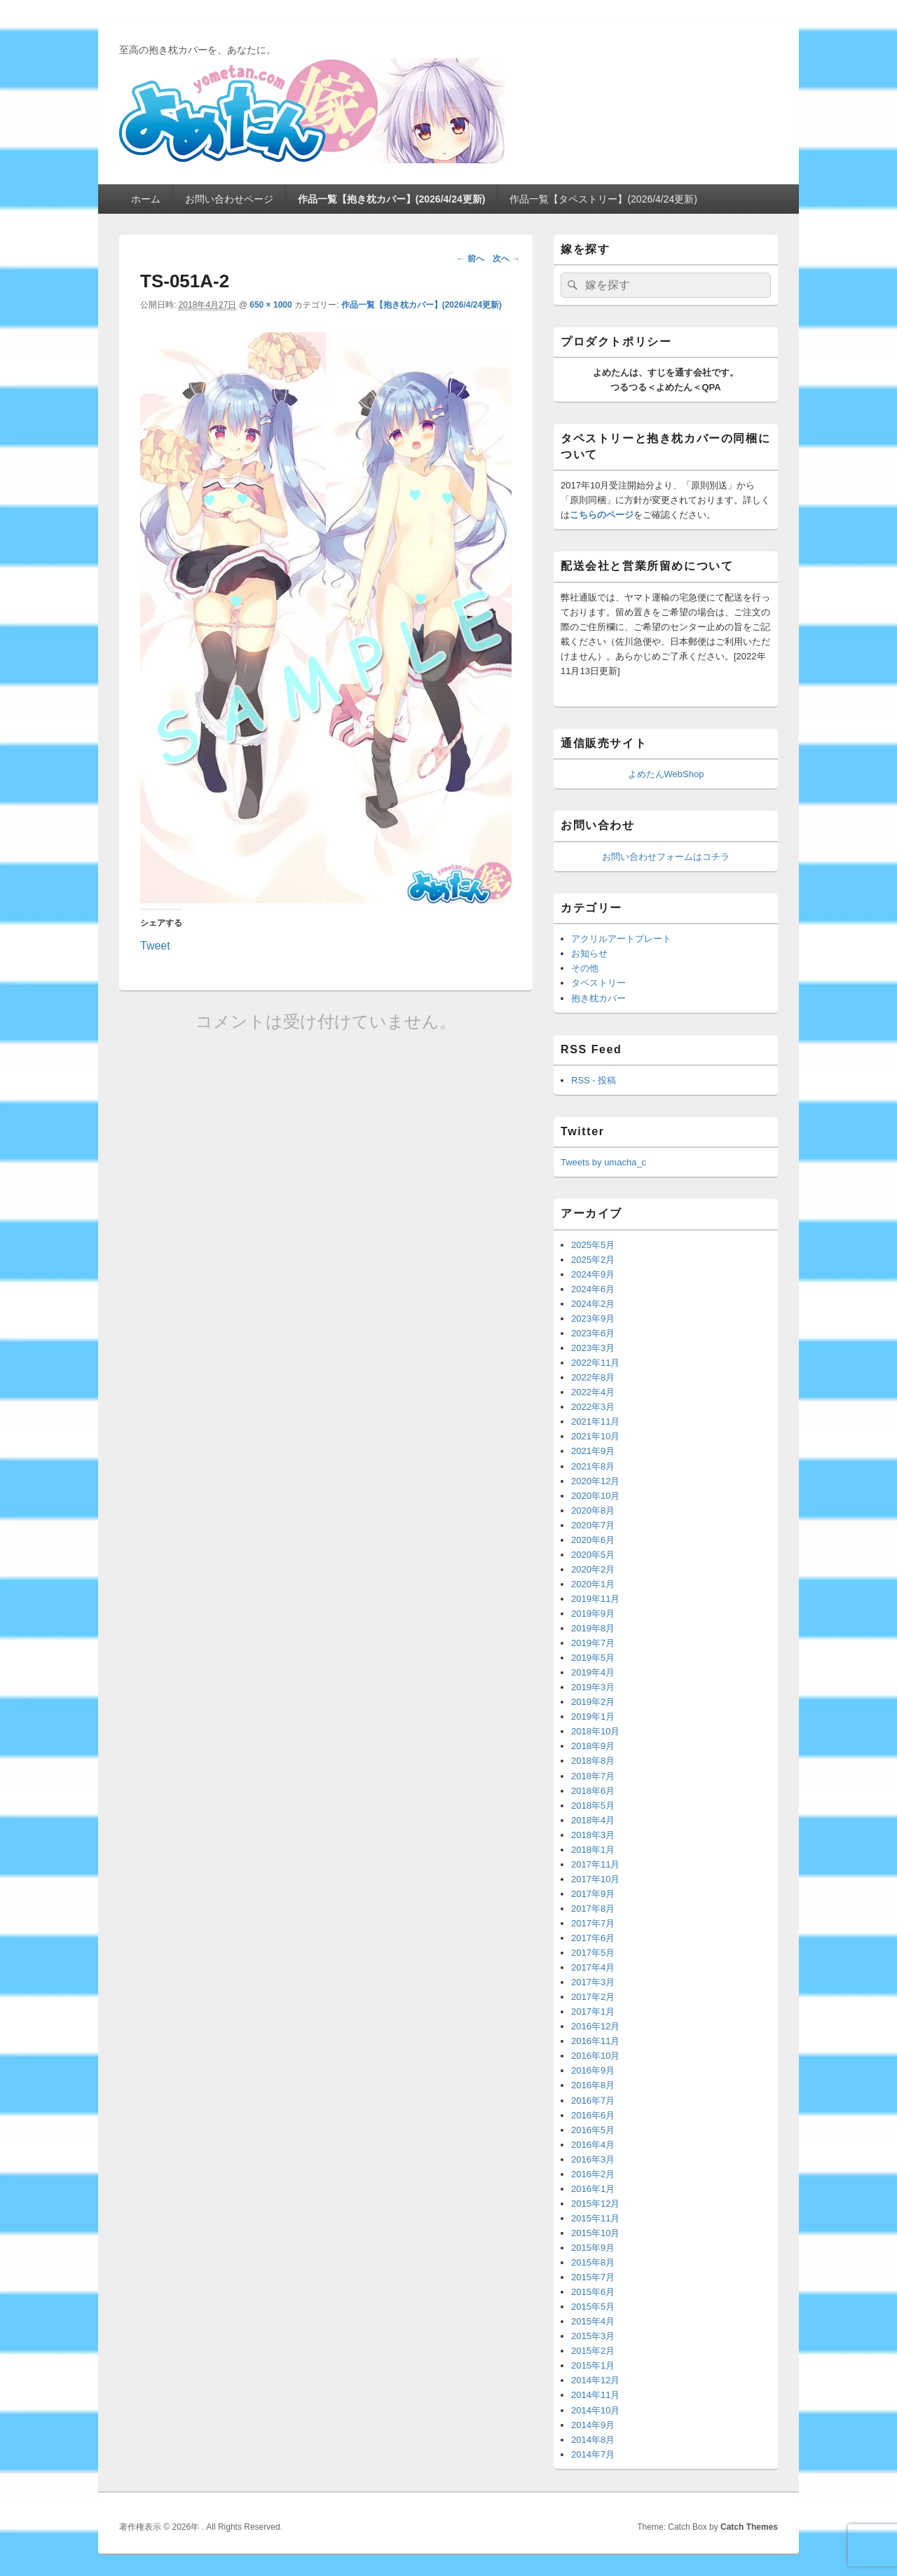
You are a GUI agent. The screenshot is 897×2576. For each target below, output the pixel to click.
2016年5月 (593, 2130)
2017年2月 (593, 1997)
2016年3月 (593, 2159)
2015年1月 (593, 2365)
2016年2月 (593, 2174)
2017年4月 (593, 1967)
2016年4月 (593, 2144)
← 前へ (470, 258)
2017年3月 (593, 1982)
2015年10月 (595, 2233)
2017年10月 (595, 1879)
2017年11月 (595, 1864)
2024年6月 (593, 1289)
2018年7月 (593, 1776)
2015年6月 (593, 2292)
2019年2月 (593, 1702)
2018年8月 (593, 1760)
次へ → (506, 258)
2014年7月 (593, 2454)
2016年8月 (593, 2085)
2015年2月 (593, 2350)
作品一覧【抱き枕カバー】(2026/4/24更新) (392, 199)
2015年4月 (593, 2321)
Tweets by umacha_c (603, 1162)
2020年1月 (593, 1584)
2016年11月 (595, 2041)
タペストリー (598, 983)
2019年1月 (593, 1716)
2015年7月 (593, 2277)
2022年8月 (593, 1377)
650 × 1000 (270, 305)
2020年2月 (593, 1569)
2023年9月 (593, 1318)
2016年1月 (593, 2189)
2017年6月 (593, 1938)
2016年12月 (595, 2026)
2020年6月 (593, 1540)
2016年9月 (593, 2070)
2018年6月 (593, 1791)
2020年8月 (593, 1510)
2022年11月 (595, 1362)
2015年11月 (595, 2218)
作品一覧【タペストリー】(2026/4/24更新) (603, 199)
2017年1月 (593, 2011)
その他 (584, 968)
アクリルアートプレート (621, 938)
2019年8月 (593, 1628)
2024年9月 (593, 1274)
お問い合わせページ (229, 199)
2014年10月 (595, 2410)
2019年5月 (593, 1657)
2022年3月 (593, 1407)
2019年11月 (595, 1599)
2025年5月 (593, 1245)
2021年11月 (595, 1421)
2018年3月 (593, 1835)
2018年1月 (593, 1849)
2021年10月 (595, 1436)
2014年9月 (593, 2425)
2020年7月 (593, 1525)
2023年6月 (593, 1333)
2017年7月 (593, 1923)
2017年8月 (593, 1908)
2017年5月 (593, 1952)
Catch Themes (749, 2527)
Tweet (155, 945)
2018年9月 (593, 1746)
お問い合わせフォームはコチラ (666, 856)
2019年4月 (593, 1672)
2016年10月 (595, 2055)
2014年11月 (595, 2395)
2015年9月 (593, 2247)
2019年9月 (593, 1613)
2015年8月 (593, 2262)
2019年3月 (593, 1687)
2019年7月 (593, 1643)
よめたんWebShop (666, 774)
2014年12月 (595, 2380)
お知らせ (589, 953)
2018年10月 (595, 1731)
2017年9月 (593, 1894)
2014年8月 (593, 2439)
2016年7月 (593, 2100)
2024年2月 (593, 1304)
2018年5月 (593, 1805)
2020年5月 (593, 1554)
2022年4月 (593, 1392)
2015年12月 (595, 2203)
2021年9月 (593, 1451)
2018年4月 (593, 1820)
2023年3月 (593, 1348)
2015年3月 (593, 2336)
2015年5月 (593, 2306)
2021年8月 (593, 1466)
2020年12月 (595, 1481)
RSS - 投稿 (593, 1080)
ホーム (145, 199)
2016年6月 (593, 2115)
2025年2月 (593, 1259)
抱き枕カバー (598, 998)
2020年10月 (595, 1496)
